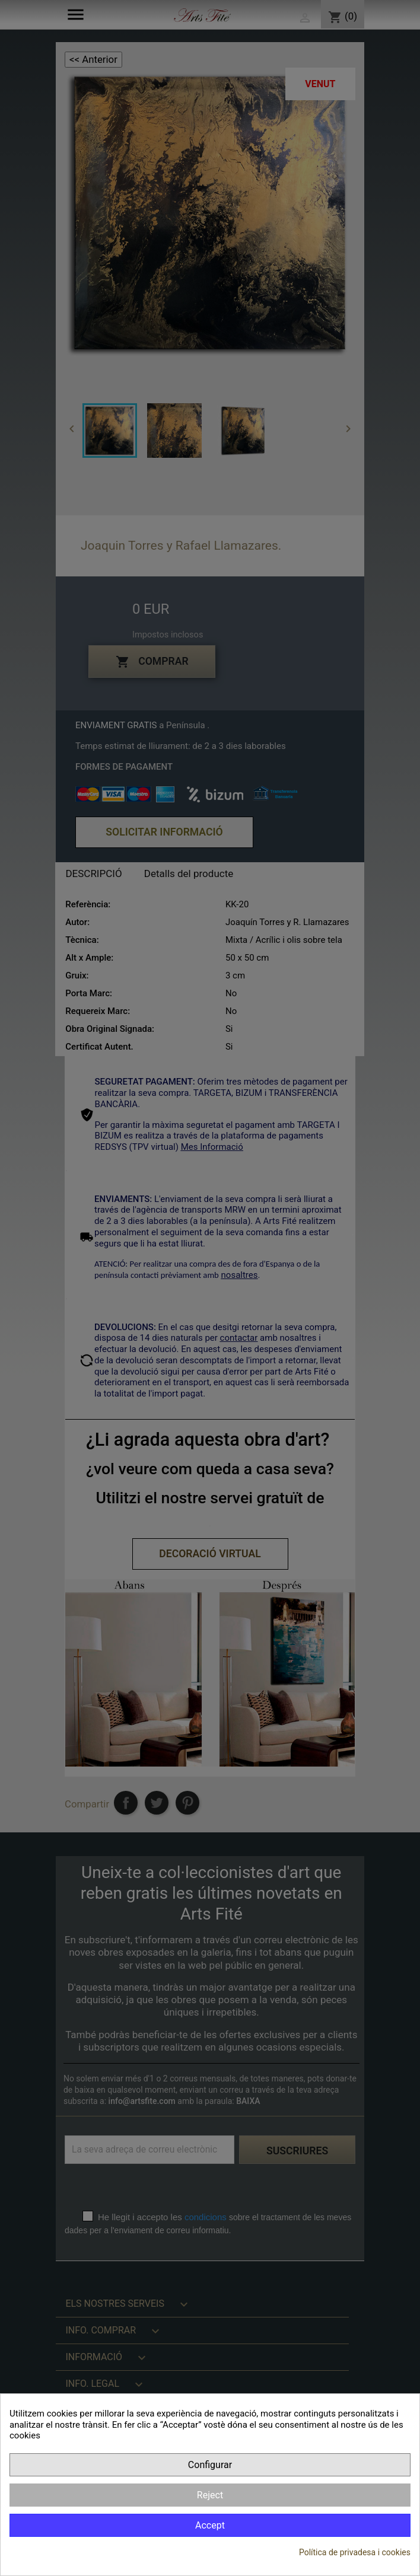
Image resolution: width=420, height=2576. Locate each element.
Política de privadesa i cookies (355, 2552)
